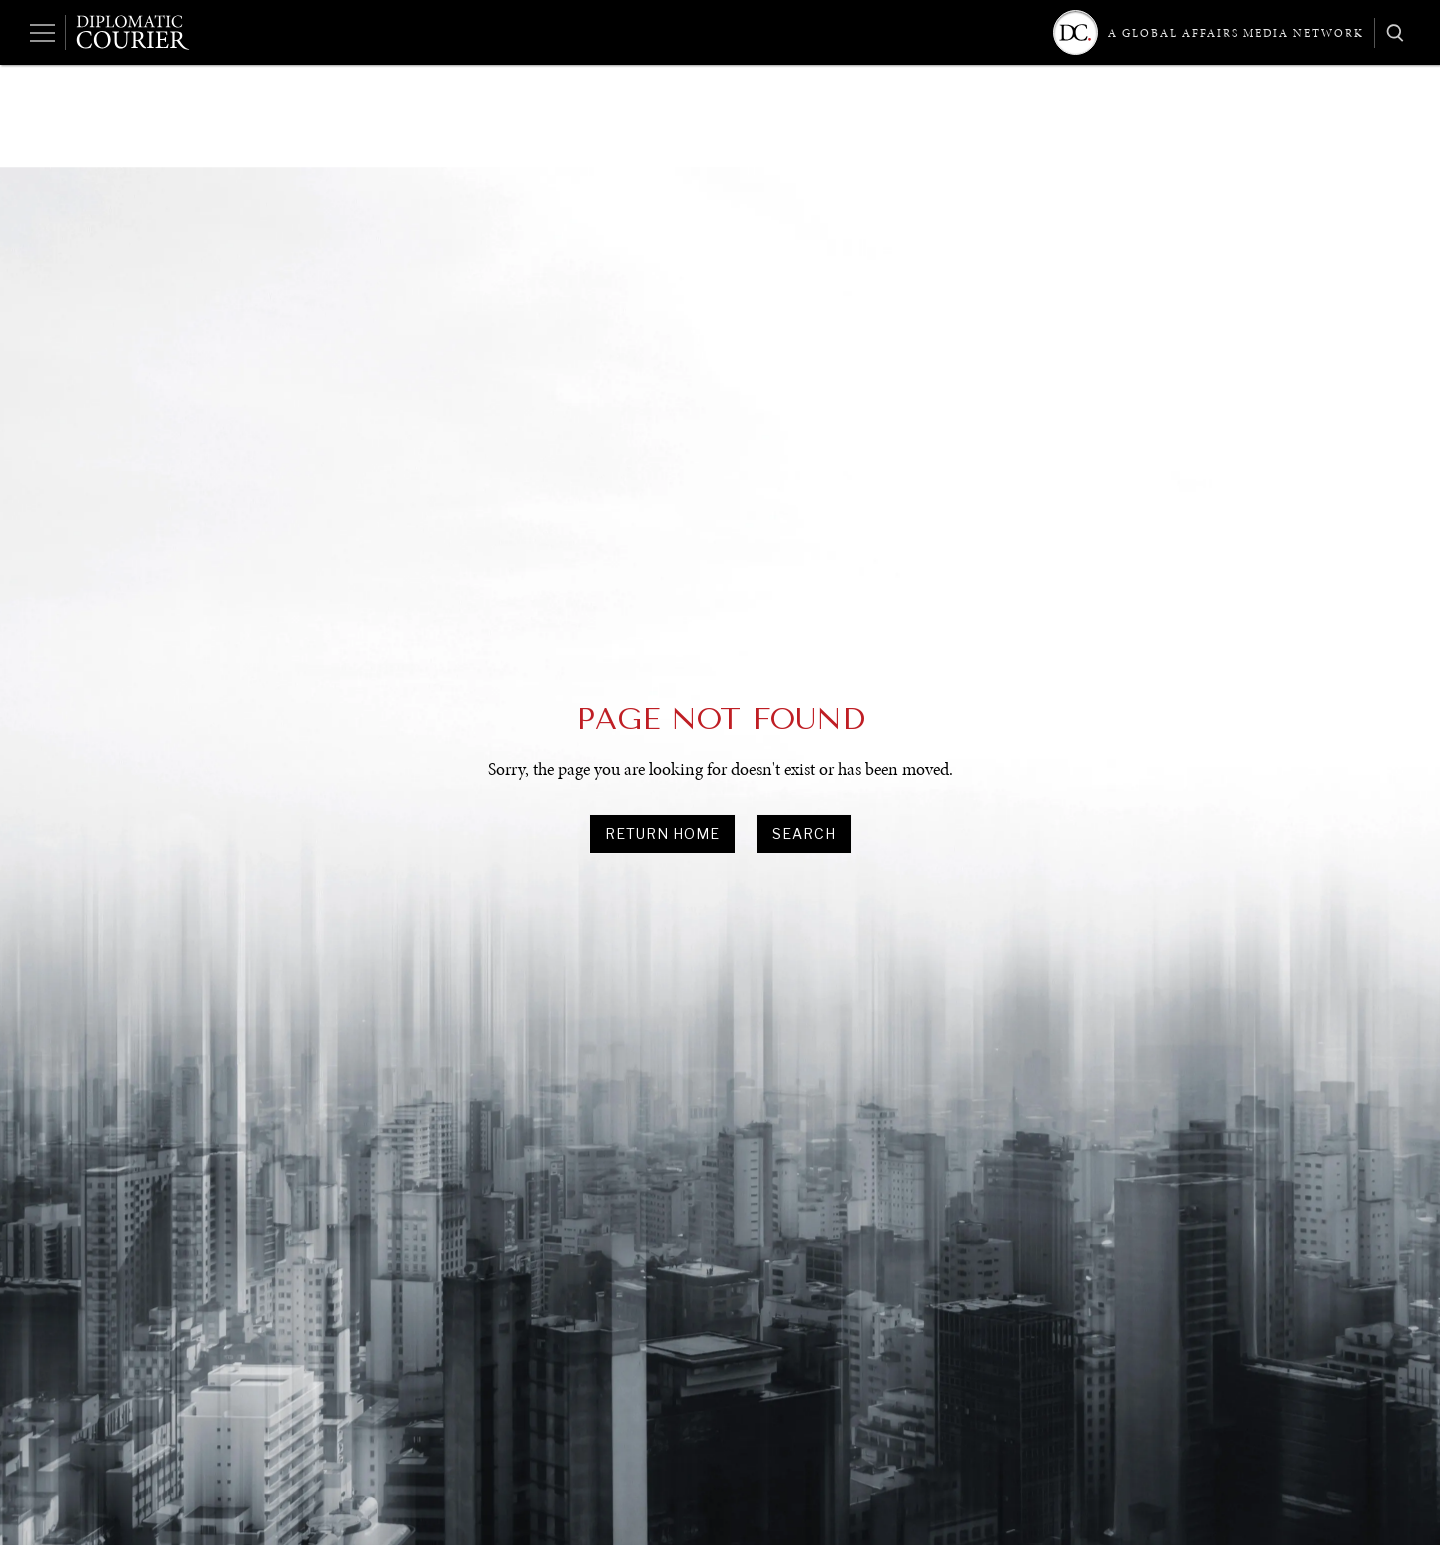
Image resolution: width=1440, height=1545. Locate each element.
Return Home (662, 833)
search (804, 833)
